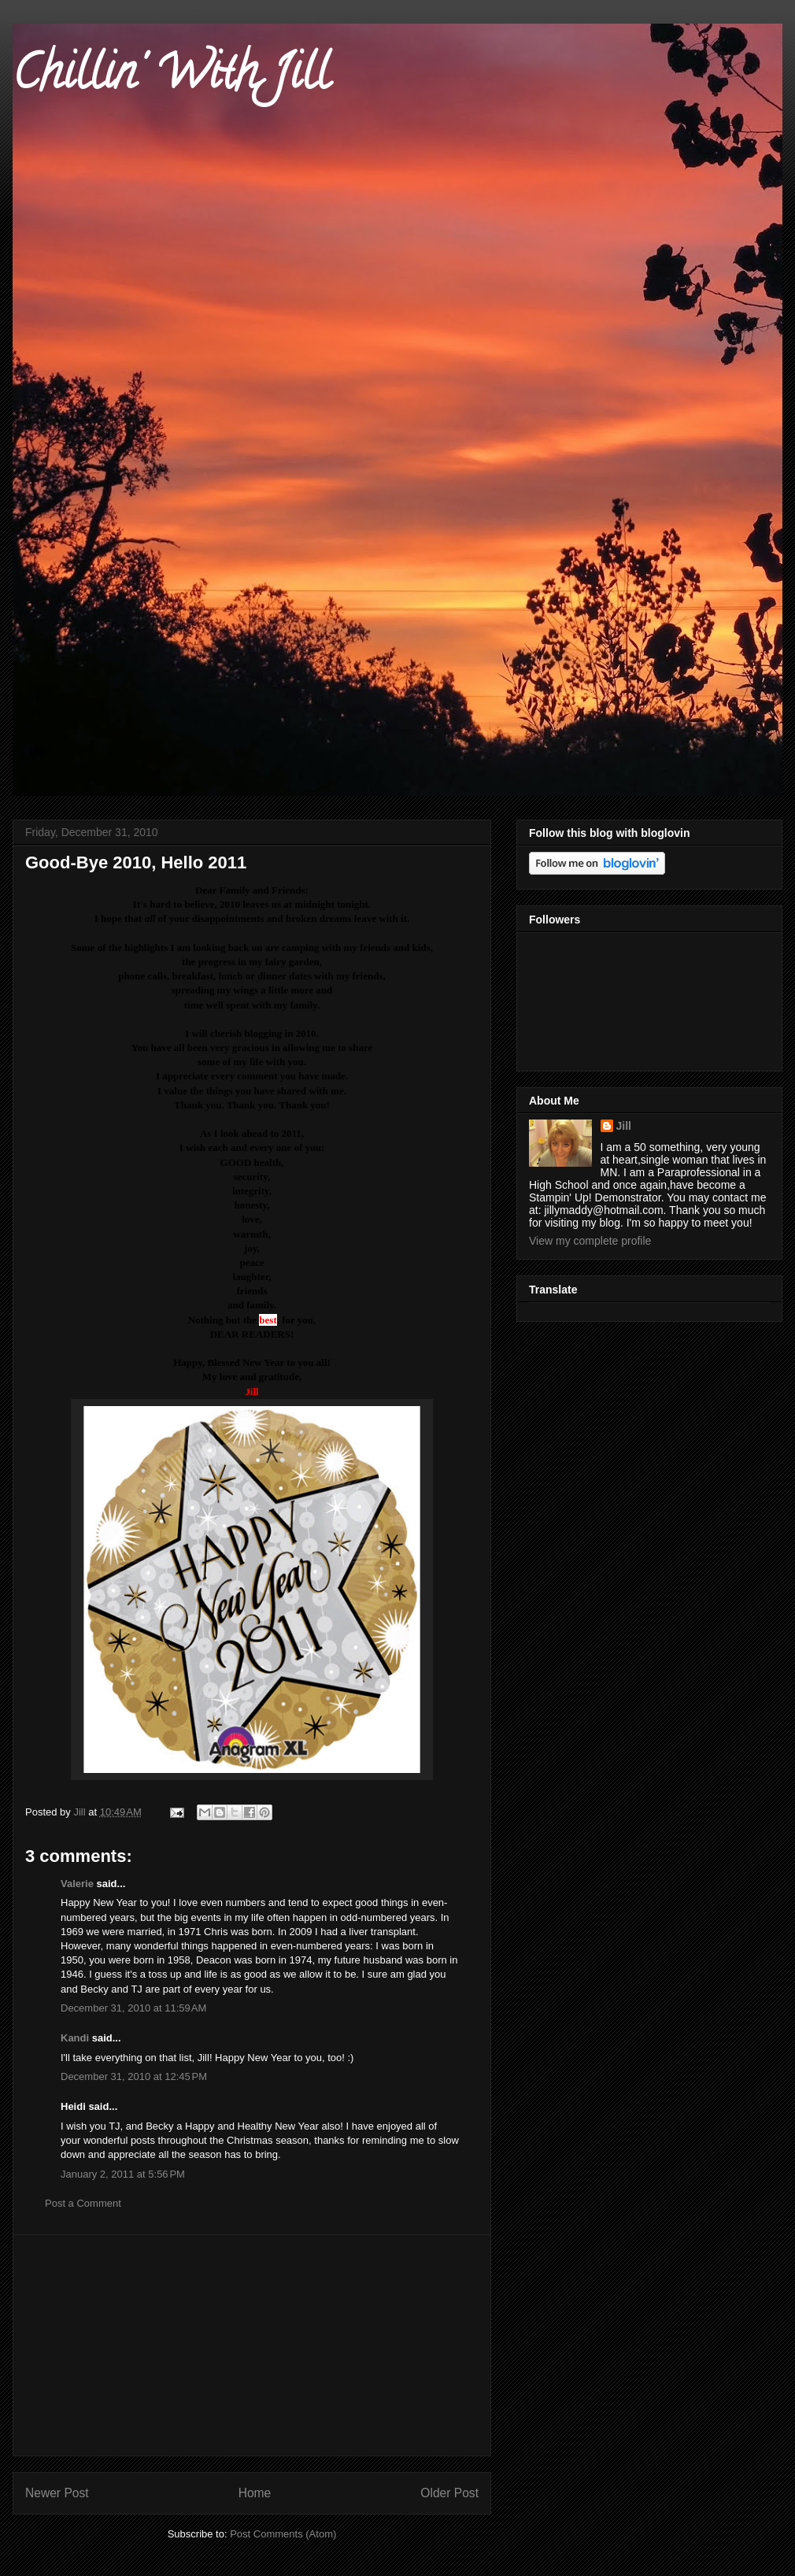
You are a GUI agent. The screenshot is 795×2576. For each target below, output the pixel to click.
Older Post (449, 2493)
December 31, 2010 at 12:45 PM (134, 2076)
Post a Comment (83, 2203)
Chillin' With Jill (171, 78)
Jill (623, 1126)
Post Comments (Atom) (283, 2534)
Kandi (75, 2038)
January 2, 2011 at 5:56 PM (123, 2174)
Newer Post (57, 2493)
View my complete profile (590, 1240)
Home (255, 2493)
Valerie (77, 1883)
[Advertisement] (252, 2345)
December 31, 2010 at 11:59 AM (133, 2008)
